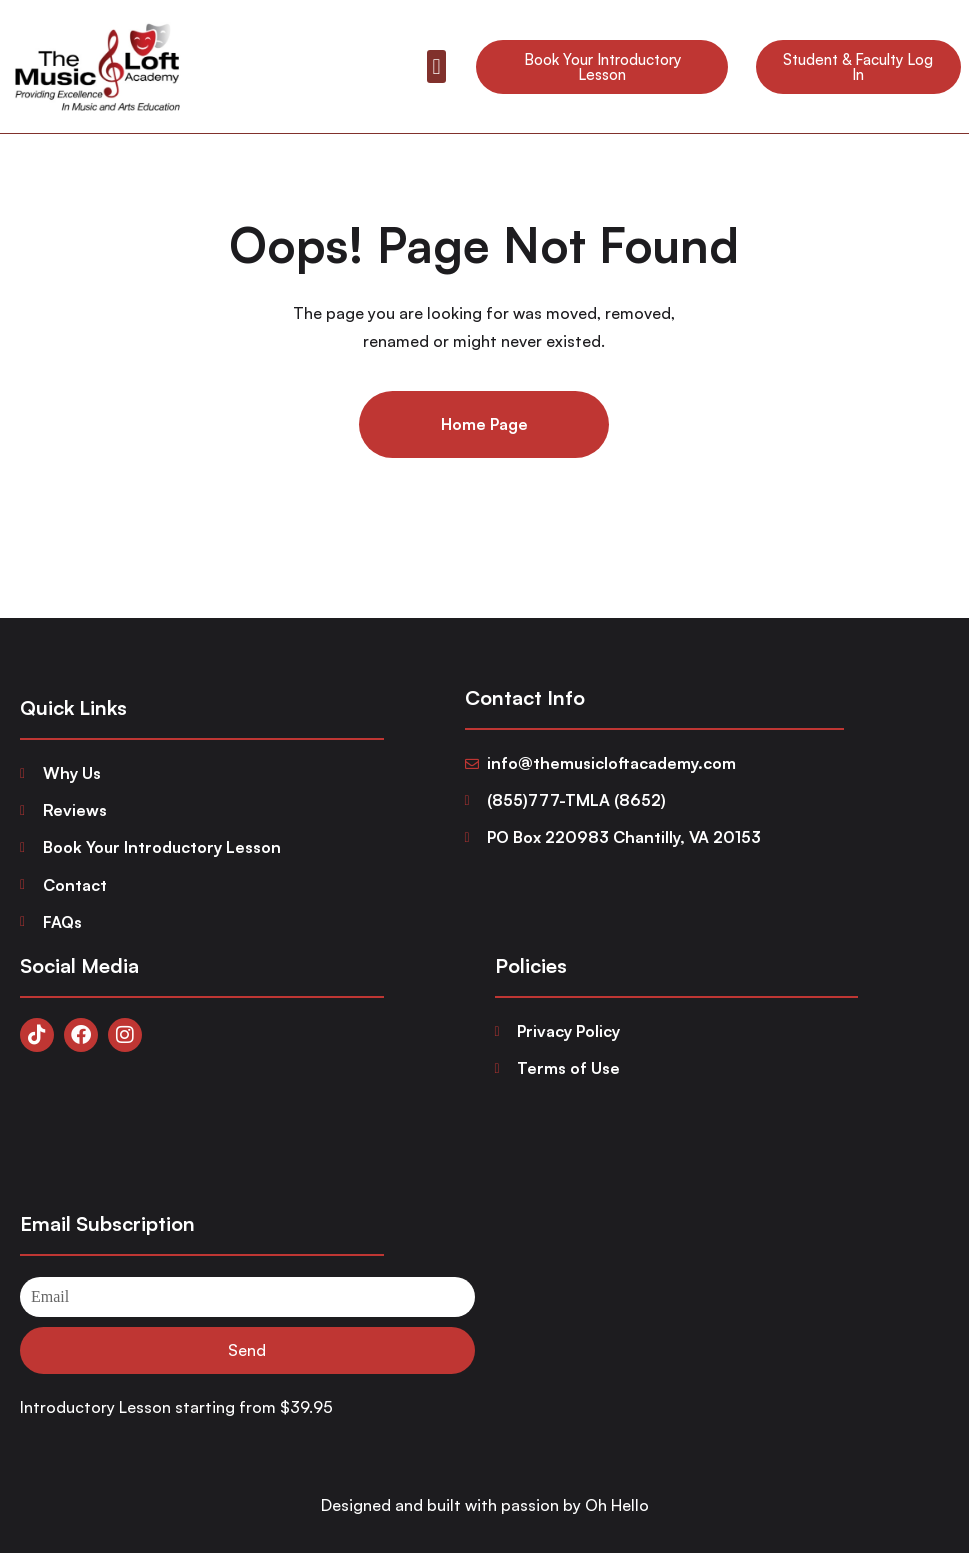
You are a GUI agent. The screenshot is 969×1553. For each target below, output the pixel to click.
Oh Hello (617, 1505)
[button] (436, 66)
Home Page (484, 424)
